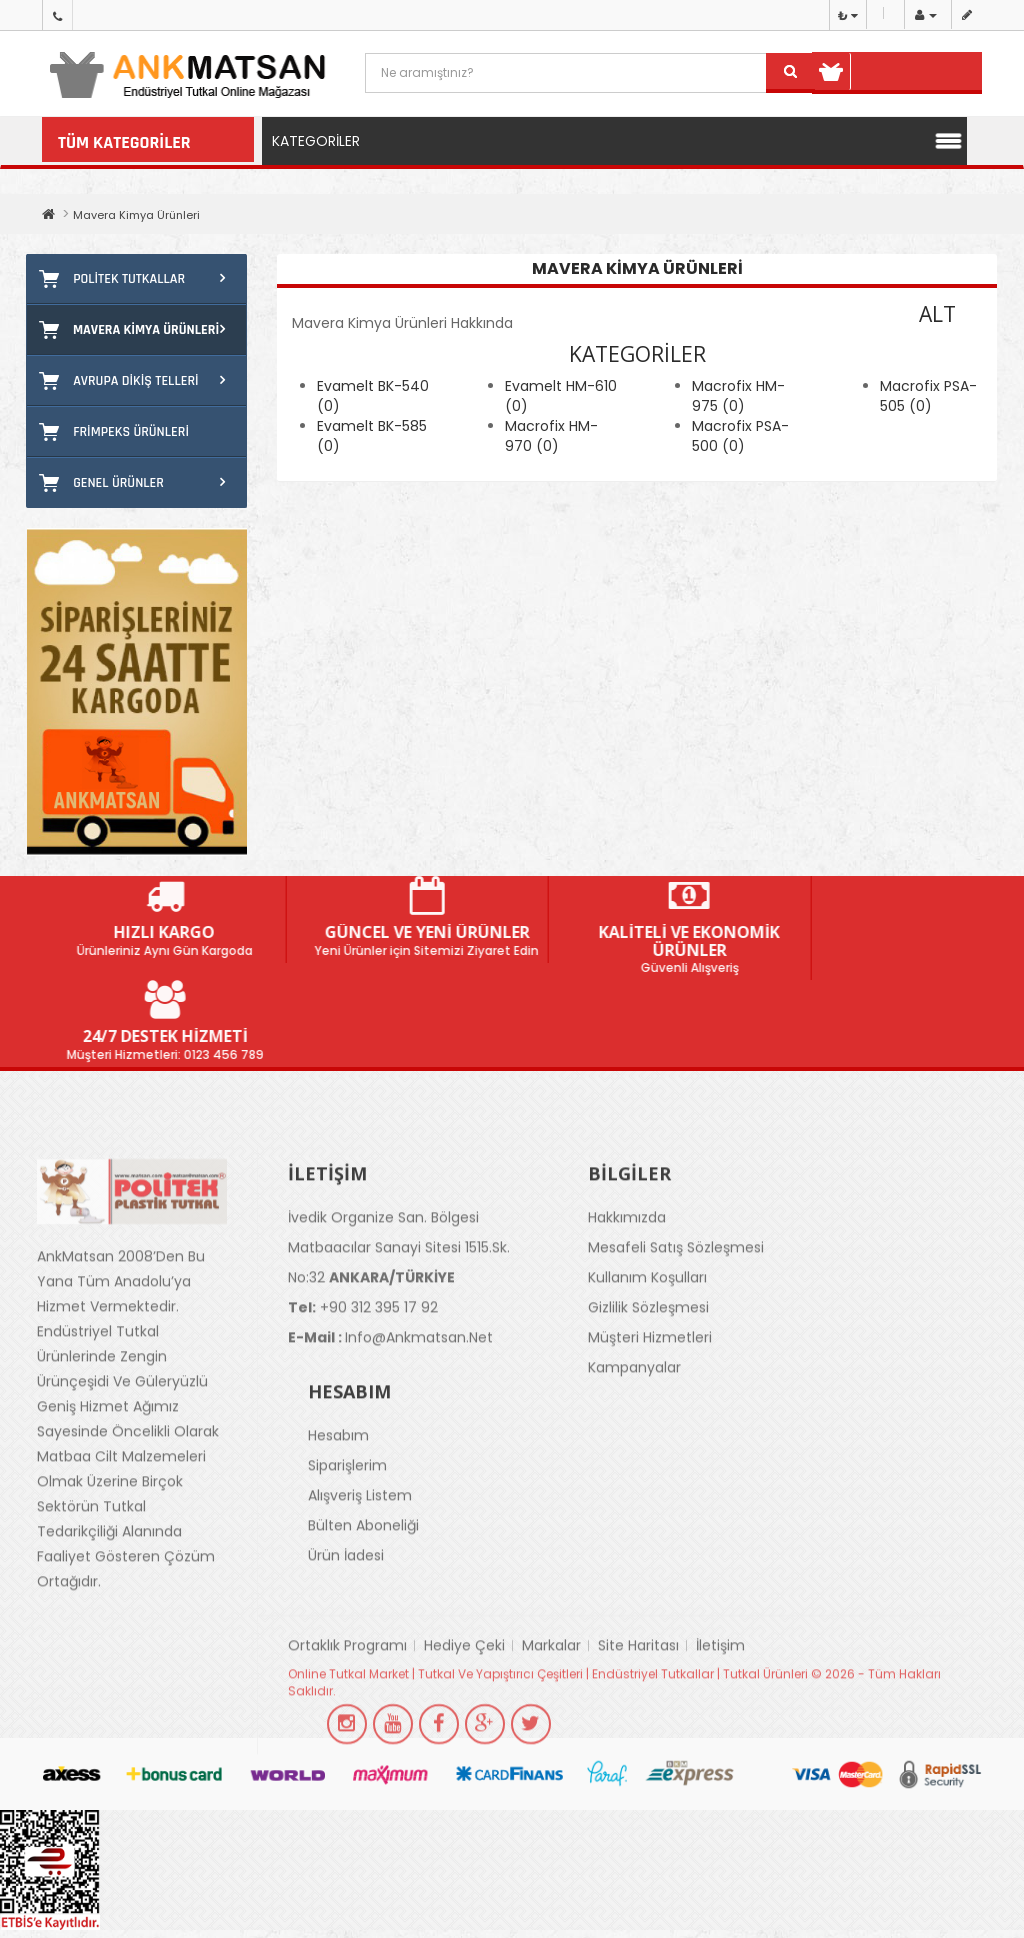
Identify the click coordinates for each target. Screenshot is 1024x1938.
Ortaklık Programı (347, 1696)
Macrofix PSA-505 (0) (928, 396)
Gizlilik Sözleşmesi (648, 1358)
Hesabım (338, 1486)
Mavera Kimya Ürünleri (136, 215)
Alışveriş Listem (360, 1546)
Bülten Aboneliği (363, 1576)
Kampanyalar (634, 1418)
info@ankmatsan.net (390, 1388)
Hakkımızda (627, 1268)
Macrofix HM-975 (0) (738, 396)
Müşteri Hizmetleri (650, 1388)
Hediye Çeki (464, 1696)
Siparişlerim (347, 1516)
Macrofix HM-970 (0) (551, 436)
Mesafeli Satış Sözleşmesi (676, 1298)
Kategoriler (316, 141)
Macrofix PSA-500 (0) (740, 436)
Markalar (551, 1696)
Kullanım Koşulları (647, 1328)
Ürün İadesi (346, 1606)
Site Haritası (638, 1696)
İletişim (720, 1696)
